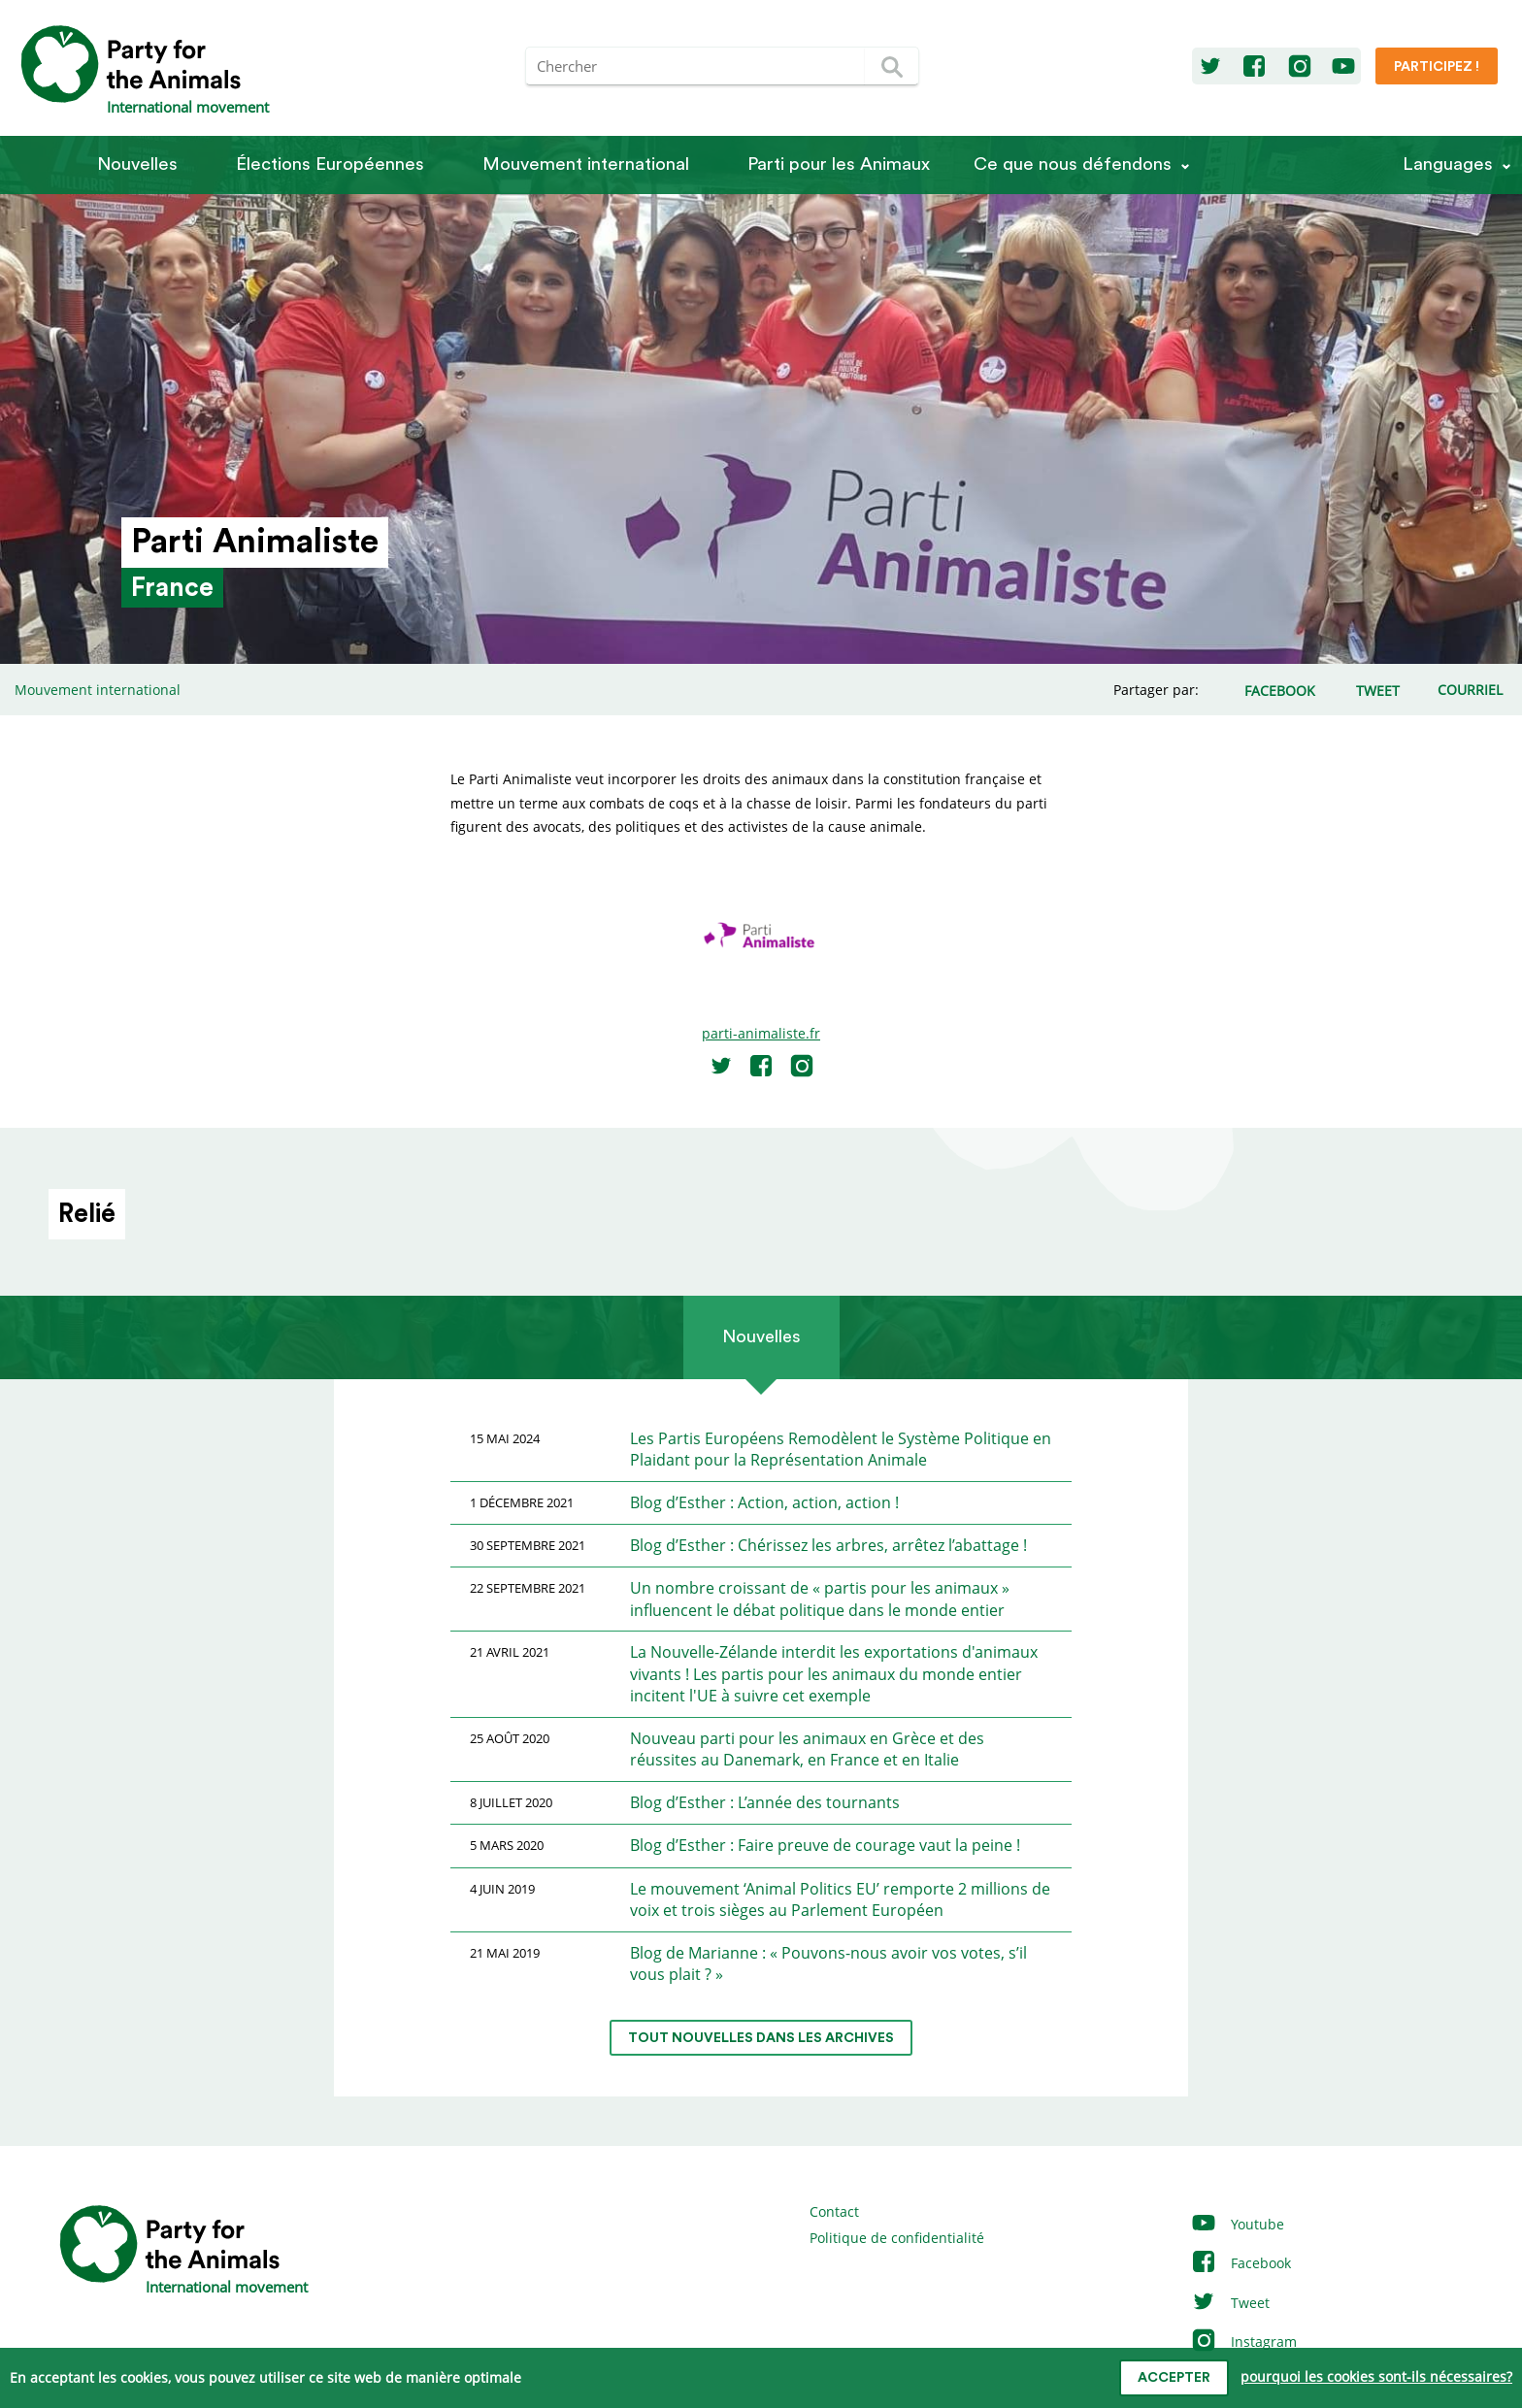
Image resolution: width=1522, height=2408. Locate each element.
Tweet (1230, 2302)
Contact (834, 2211)
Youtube (1237, 2224)
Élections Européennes (330, 164)
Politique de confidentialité (897, 2237)
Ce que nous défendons (1073, 164)
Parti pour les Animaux (838, 164)
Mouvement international (585, 164)
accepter (1174, 2378)
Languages (1448, 164)
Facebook (1240, 2263)
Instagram (1243, 2341)
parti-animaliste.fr (761, 1033)
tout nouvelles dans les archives (761, 2038)
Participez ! (1436, 67)
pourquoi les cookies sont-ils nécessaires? (1376, 2376)
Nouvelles (137, 164)
